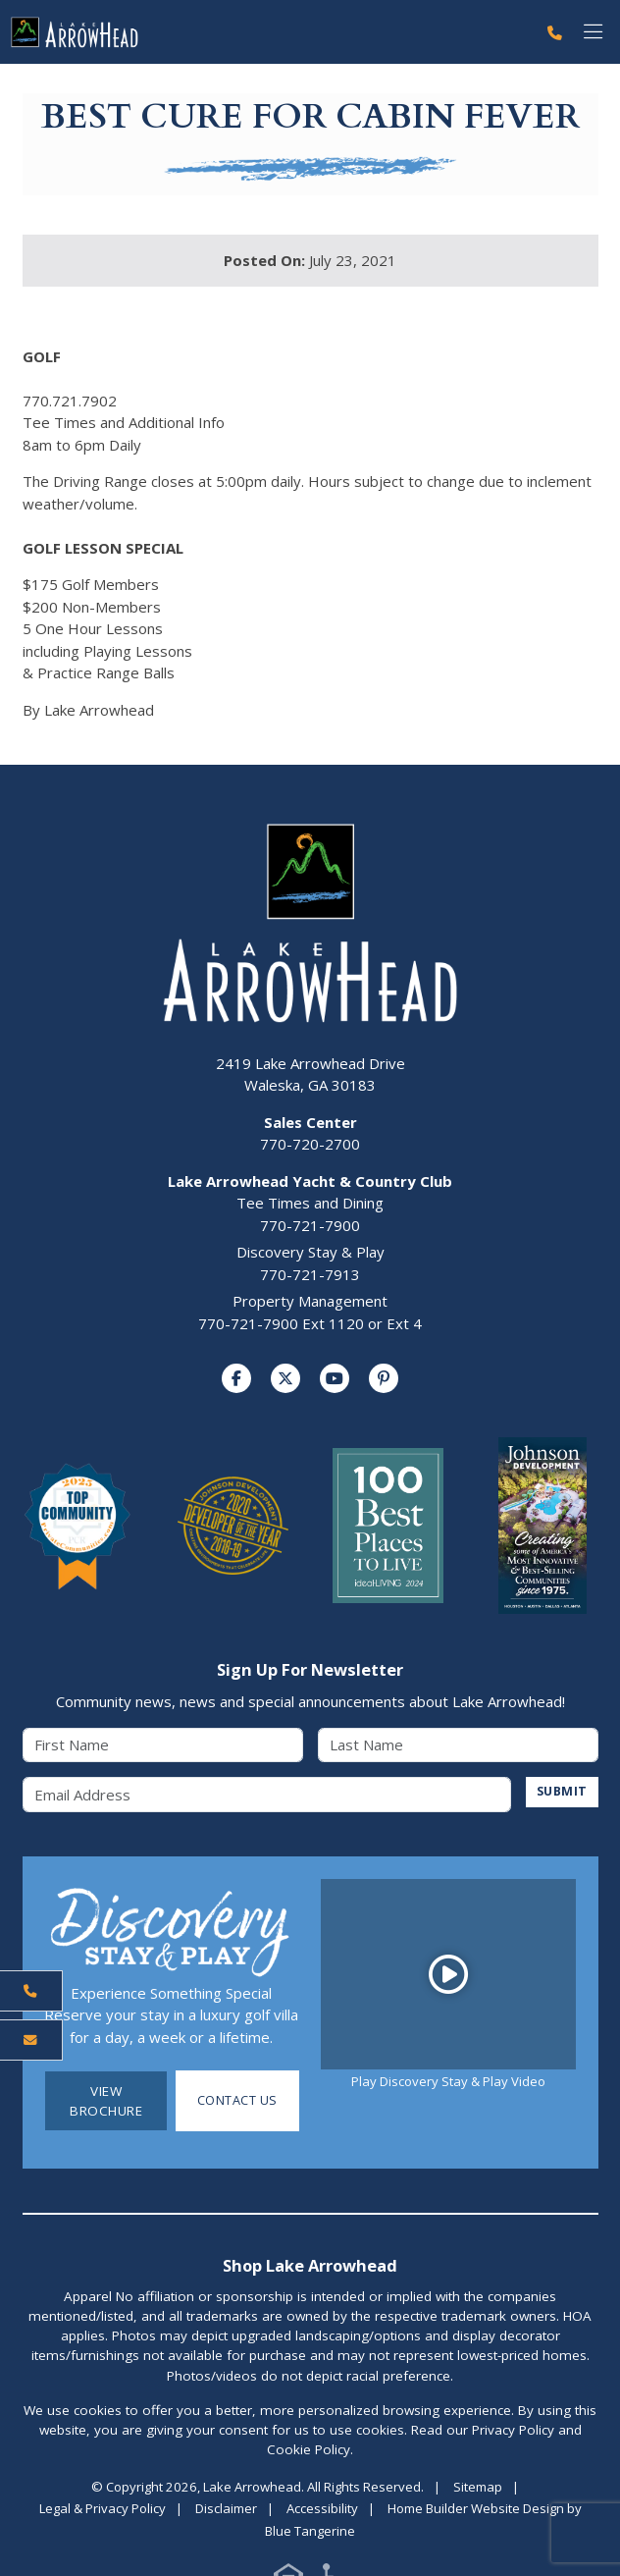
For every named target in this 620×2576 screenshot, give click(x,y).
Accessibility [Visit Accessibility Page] (322, 2509)
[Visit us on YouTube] (334, 1379)
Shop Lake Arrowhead (310, 2265)
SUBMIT (561, 1792)
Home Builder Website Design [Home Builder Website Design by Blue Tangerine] (476, 2509)
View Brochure (106, 2101)
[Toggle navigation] (593, 32)
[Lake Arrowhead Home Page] (268, 32)
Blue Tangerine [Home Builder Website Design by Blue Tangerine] (310, 2532)
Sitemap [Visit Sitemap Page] (477, 2487)
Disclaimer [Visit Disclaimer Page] (226, 2509)
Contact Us (237, 2101)
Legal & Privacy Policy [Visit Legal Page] (102, 2509)
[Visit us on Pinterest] (383, 1379)
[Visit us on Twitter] (285, 1379)
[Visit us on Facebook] (236, 1379)
